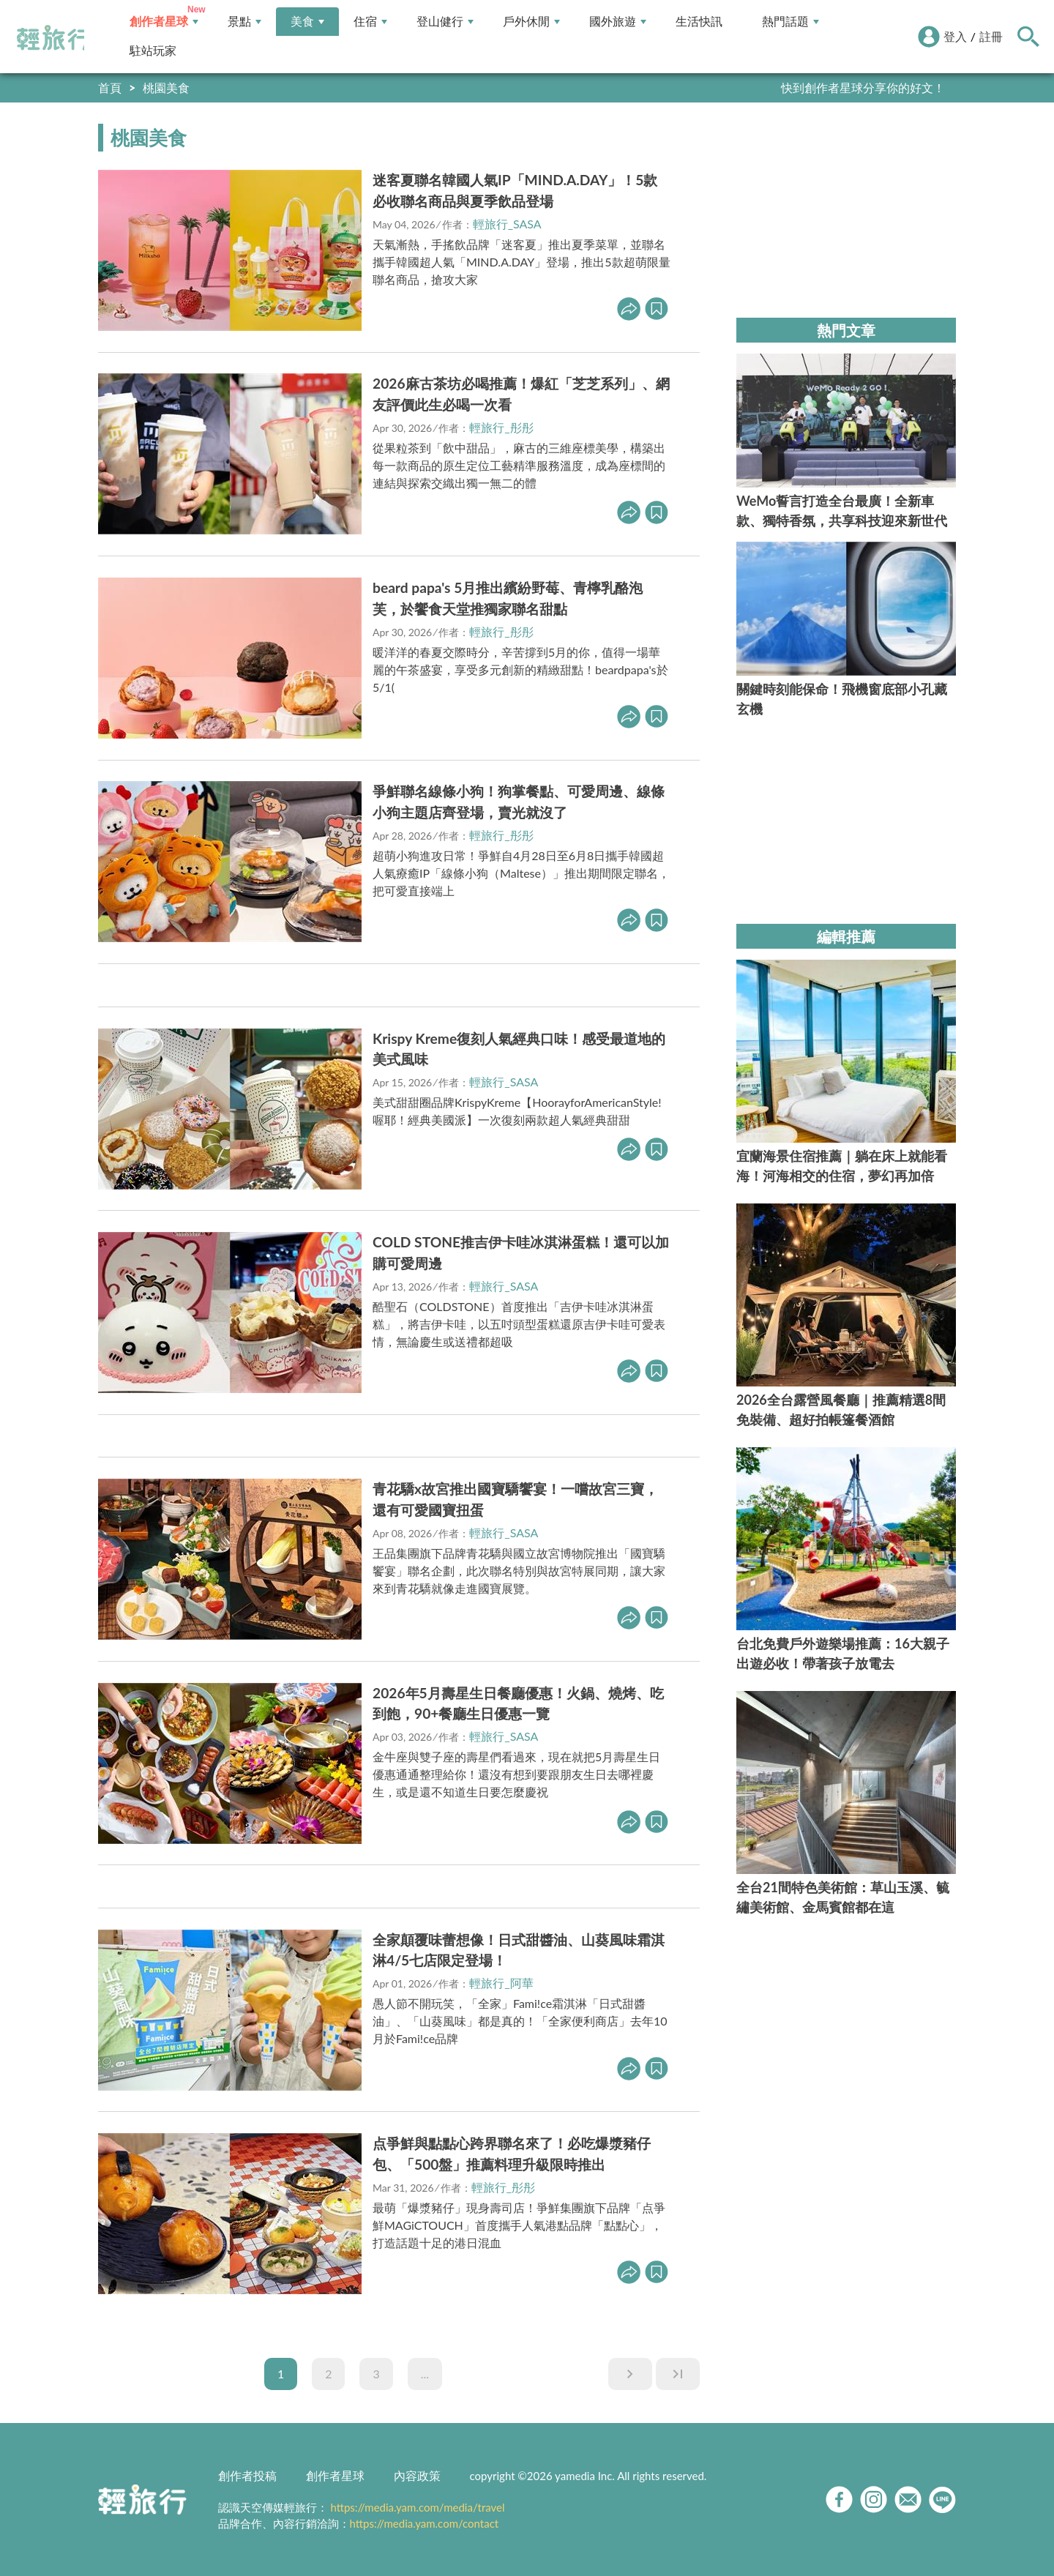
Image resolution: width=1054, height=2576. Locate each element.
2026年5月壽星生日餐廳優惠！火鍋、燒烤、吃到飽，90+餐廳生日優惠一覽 (518, 1703)
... (425, 2374)
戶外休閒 (531, 21)
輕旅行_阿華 (501, 1983)
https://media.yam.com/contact (424, 2523)
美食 (307, 21)
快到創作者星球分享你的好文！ (863, 87)
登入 (955, 36)
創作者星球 (164, 21)
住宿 (370, 21)
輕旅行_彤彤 (501, 427)
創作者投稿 (247, 2475)
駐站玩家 (153, 51)
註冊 (991, 36)
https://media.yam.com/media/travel (417, 2507)
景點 (244, 21)
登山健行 (445, 21)
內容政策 (417, 2475)
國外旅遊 (617, 21)
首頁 (110, 87)
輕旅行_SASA (507, 224)
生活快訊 (699, 21)
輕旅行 (53, 38)
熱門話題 (790, 21)
